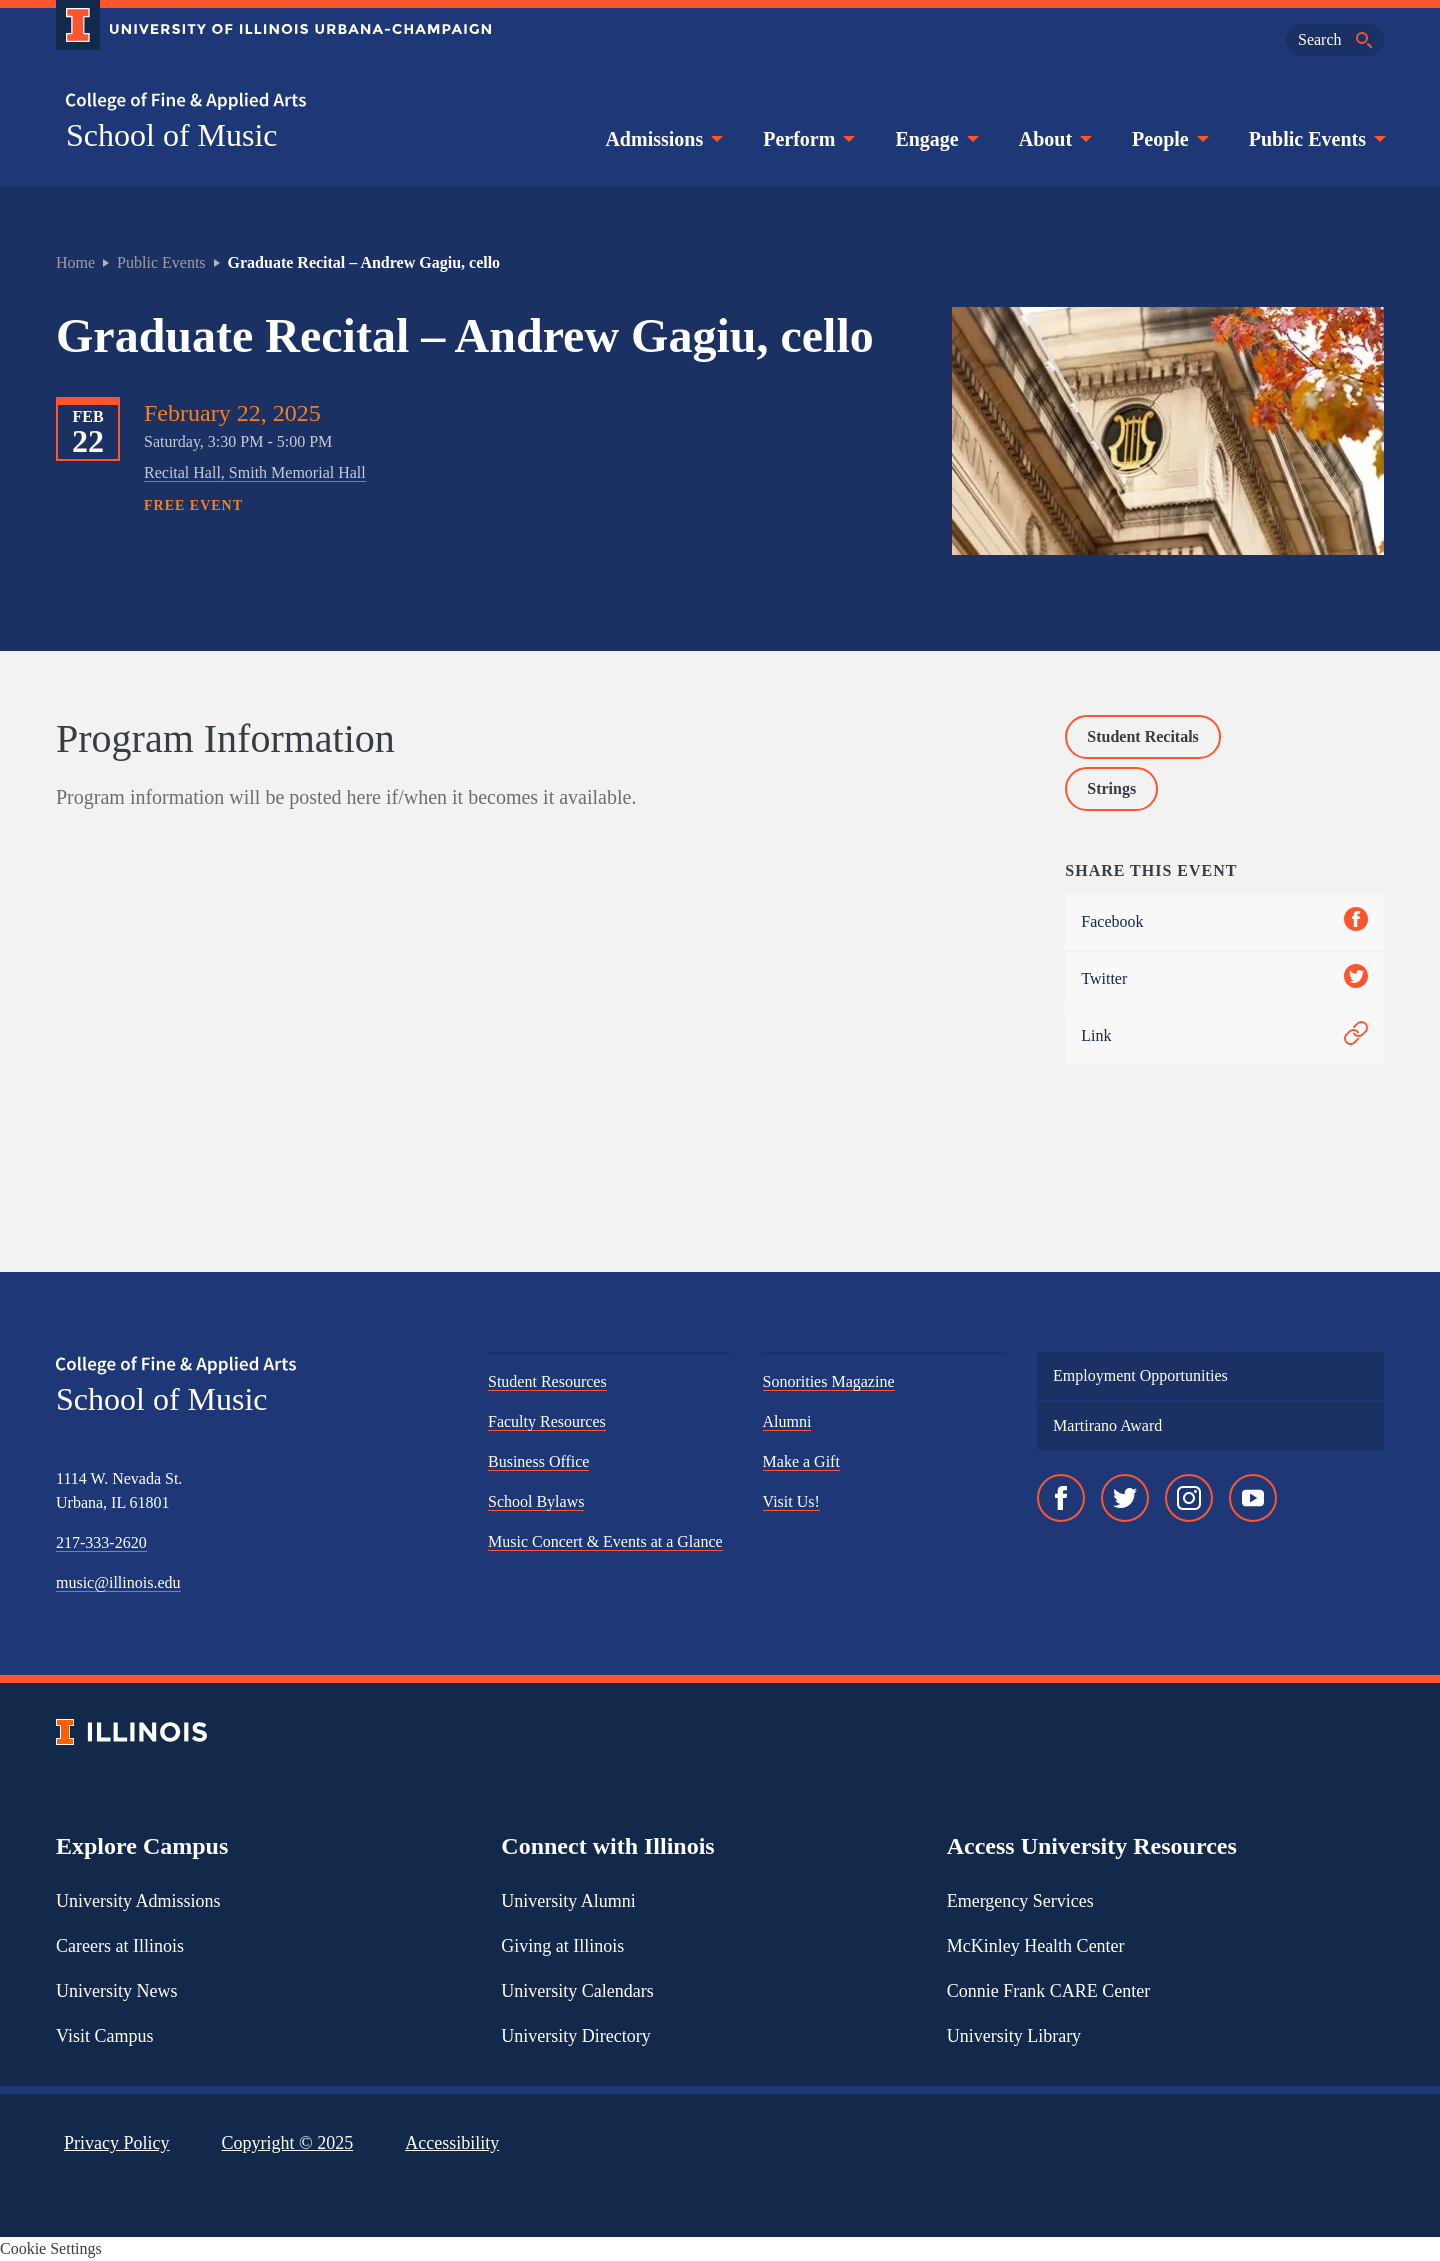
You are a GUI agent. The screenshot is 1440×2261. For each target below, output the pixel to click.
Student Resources (547, 1381)
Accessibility (452, 2143)
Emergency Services (1020, 1901)
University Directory (575, 2036)
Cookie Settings (51, 2248)
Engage (934, 139)
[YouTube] (1253, 1498)
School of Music (172, 135)
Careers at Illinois (120, 1946)
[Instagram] (1189, 1498)
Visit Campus (104, 2036)
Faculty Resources (547, 1421)
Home (75, 262)
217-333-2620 (101, 1542)
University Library (1014, 2036)
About (1053, 139)
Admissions (662, 139)
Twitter (1224, 979)
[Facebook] (1061, 1498)
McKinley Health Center (1036, 1946)
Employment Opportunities (1140, 1375)
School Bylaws (536, 1501)
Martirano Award (1107, 1425)
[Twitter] (1125, 1498)
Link (1224, 1036)
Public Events (1315, 139)
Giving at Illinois (562, 1946)
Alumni (787, 1421)
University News (116, 1991)
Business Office (538, 1461)
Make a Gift (801, 1461)
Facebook (1224, 922)
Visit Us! (791, 1501)
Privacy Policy (117, 2143)
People (1168, 139)
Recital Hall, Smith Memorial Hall (255, 472)
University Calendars (577, 1991)
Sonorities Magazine (829, 1381)
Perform (807, 139)
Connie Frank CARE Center (1048, 1991)
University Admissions (138, 1901)
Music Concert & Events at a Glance (605, 1541)
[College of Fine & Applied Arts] (266, 101)
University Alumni (568, 1901)
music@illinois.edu (118, 1582)
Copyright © (288, 2143)
